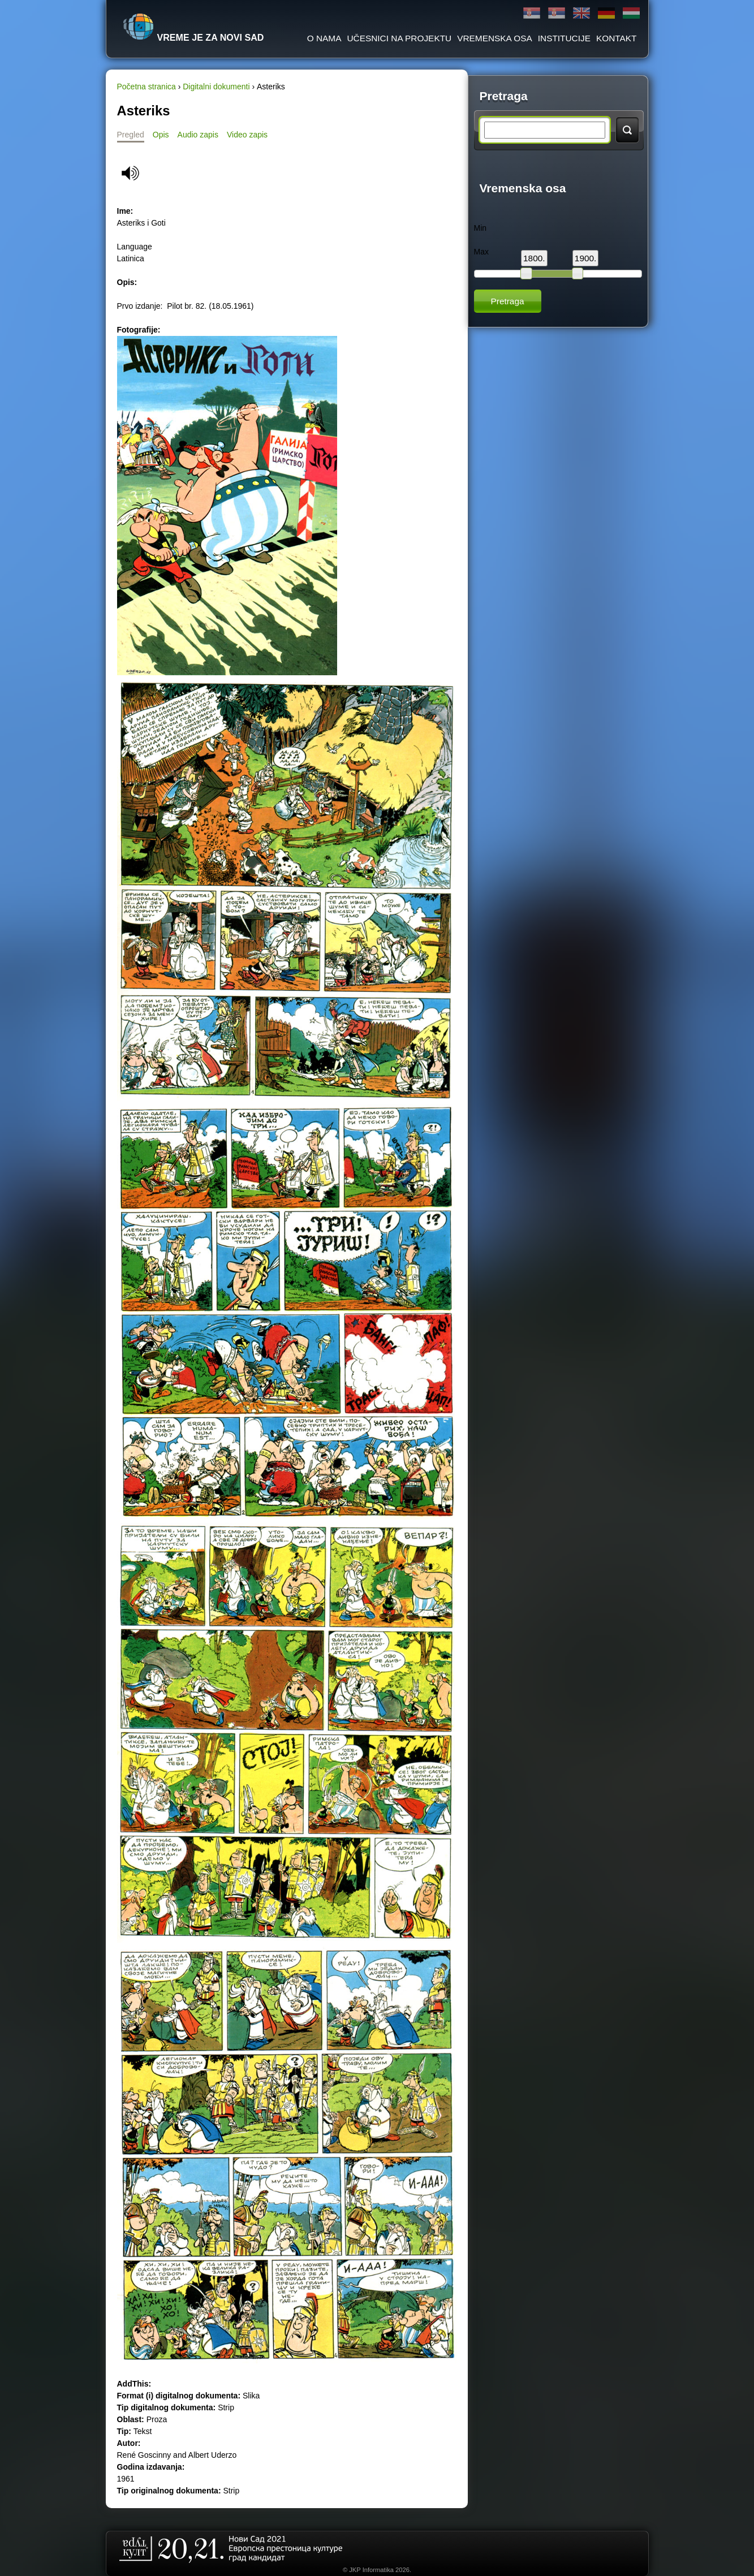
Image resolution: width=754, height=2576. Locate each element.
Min (480, 227)
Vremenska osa (494, 38)
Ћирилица (531, 13)
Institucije (564, 38)
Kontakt (616, 38)
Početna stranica (146, 86)
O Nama (324, 38)
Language (134, 246)
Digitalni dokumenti (216, 86)
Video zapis (247, 134)
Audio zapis (198, 134)
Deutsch (606, 13)
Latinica (556, 13)
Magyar (631, 13)
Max (481, 251)
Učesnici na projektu (399, 38)
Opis (161, 134)
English (581, 13)
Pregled (130, 134)
